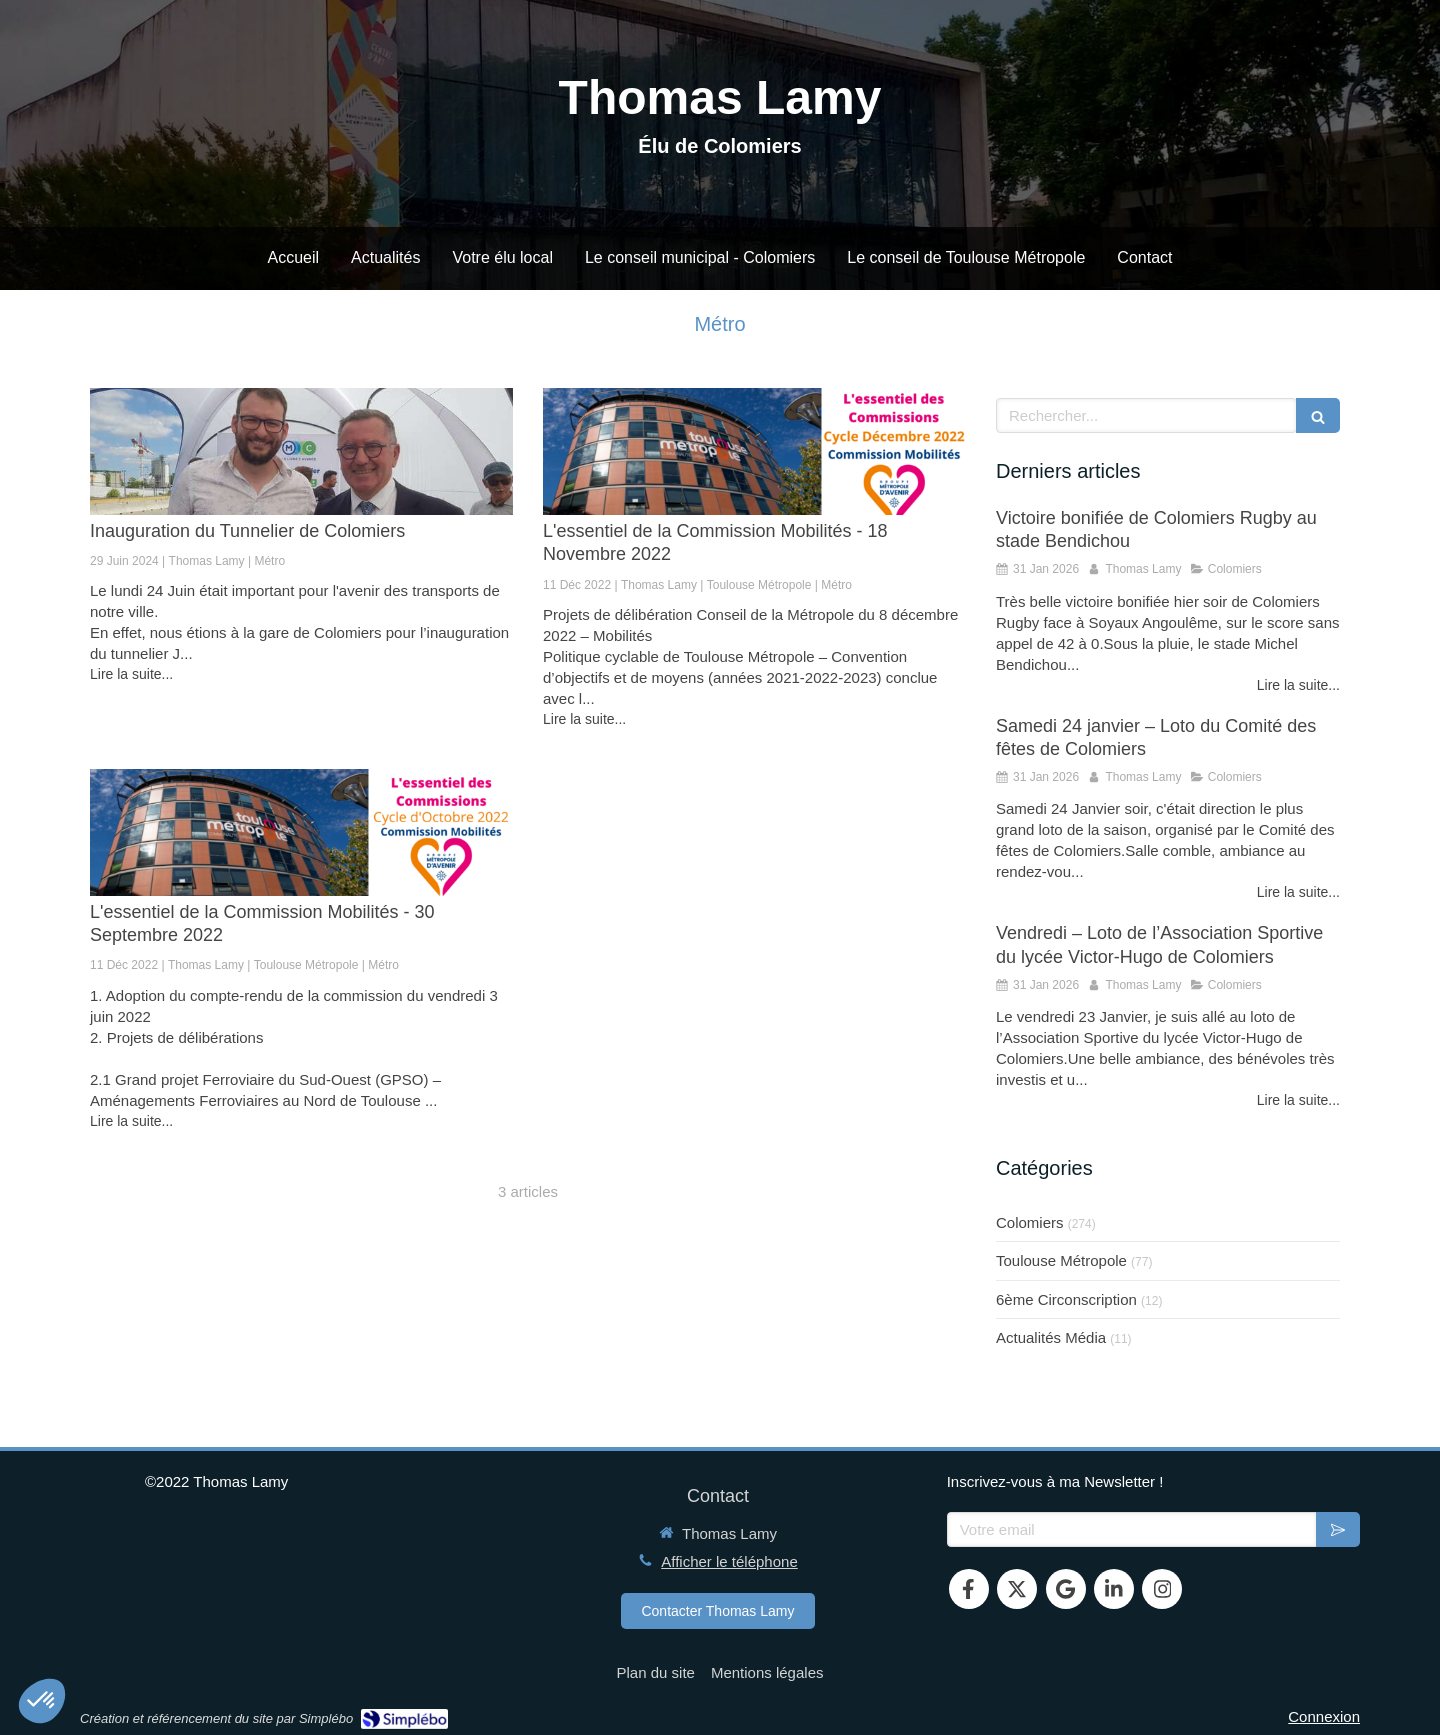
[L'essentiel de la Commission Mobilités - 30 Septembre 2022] (301, 832)
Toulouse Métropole (1061, 1260)
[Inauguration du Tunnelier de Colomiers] (301, 451)
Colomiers (1030, 1222)
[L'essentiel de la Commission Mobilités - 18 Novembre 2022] (754, 451)
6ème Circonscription (1066, 1299)
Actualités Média (1051, 1337)
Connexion (1324, 1716)
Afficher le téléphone (729, 1561)
